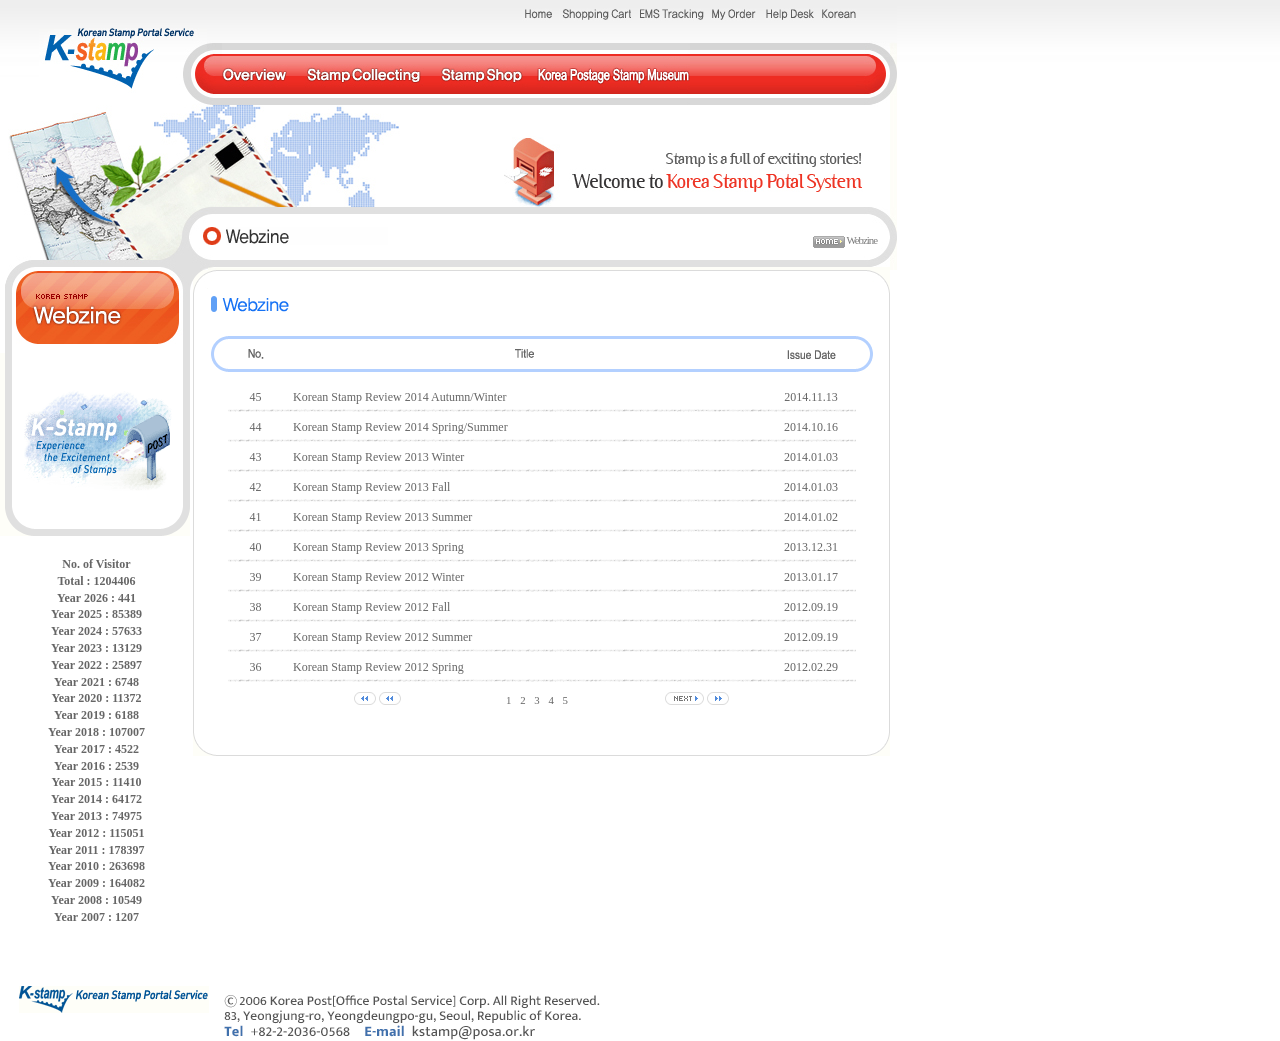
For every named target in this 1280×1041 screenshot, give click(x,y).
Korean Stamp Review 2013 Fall (371, 487)
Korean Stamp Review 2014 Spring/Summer (400, 427)
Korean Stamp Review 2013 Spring (378, 547)
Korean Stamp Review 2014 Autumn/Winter (399, 397)
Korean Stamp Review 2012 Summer (382, 637)
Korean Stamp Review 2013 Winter (378, 457)
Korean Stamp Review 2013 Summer (382, 517)
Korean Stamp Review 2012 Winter (378, 577)
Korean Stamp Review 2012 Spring (378, 667)
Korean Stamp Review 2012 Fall (371, 607)
